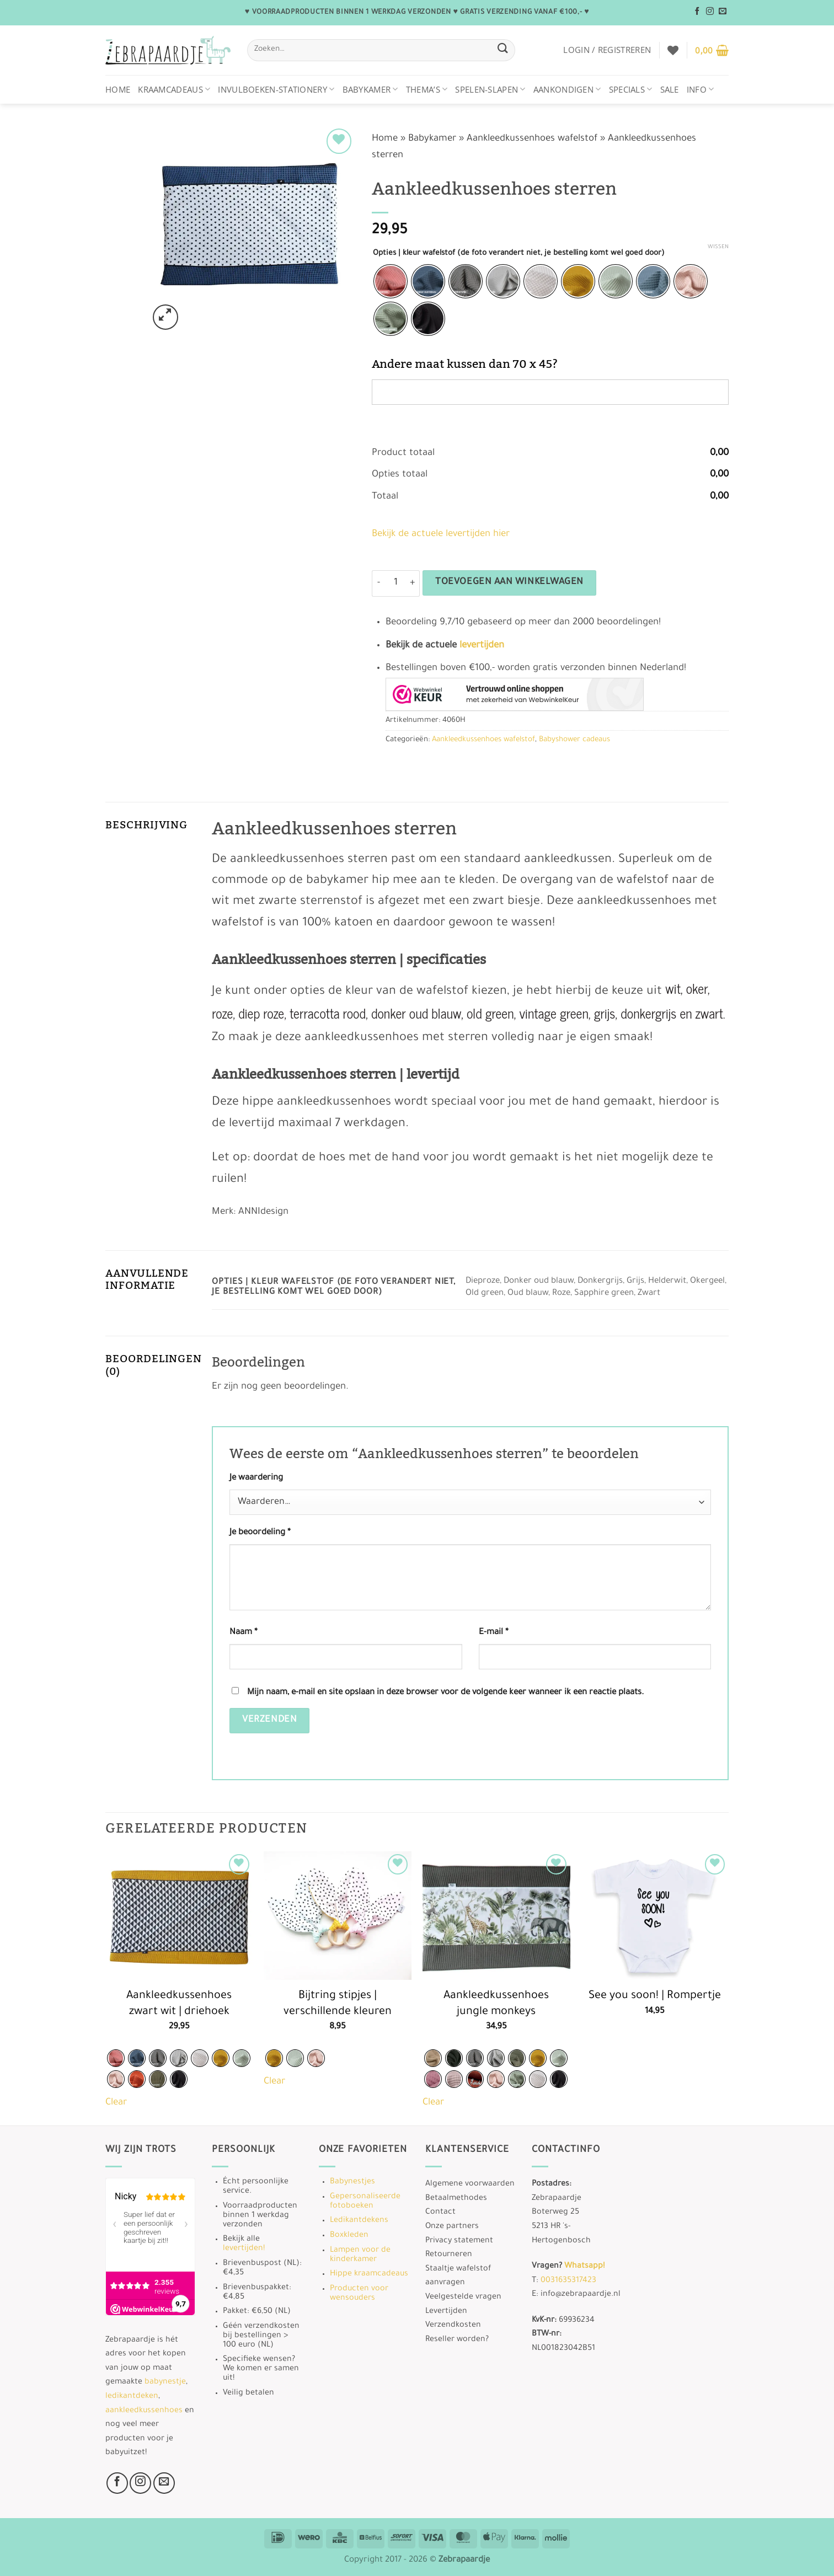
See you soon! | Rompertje (655, 1996)
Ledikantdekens (359, 2220)
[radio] (390, 281)
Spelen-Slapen (490, 89)
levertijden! (244, 2249)
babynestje (165, 2382)
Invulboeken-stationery (276, 89)
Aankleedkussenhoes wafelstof (532, 139)
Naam (243, 1632)
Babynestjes (352, 2182)
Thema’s (427, 89)
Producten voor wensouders (359, 2294)
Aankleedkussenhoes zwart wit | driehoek (179, 2004)
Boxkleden (349, 2235)
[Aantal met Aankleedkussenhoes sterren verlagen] (378, 583)
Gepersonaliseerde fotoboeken (365, 2202)
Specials (631, 89)
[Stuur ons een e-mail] (722, 11)
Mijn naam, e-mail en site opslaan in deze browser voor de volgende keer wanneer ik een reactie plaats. (445, 1692)
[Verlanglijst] (672, 50)
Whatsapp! (584, 2266)
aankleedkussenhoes (144, 2411)
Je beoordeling (260, 1533)
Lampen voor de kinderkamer (360, 2255)
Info (700, 89)
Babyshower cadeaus (574, 740)
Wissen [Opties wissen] (718, 247)
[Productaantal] (395, 583)
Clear (116, 2103)
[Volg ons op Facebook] (697, 11)
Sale (669, 89)
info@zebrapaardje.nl (581, 2294)
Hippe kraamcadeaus (369, 2274)
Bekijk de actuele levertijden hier (441, 534)
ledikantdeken (131, 2396)
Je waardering (256, 1478)
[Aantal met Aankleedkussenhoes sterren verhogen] (413, 583)
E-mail (494, 1632)
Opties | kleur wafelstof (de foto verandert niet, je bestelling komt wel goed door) (519, 253)
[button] (607, 50)
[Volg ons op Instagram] (710, 11)
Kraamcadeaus (174, 89)
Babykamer (370, 89)
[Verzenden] (502, 50)
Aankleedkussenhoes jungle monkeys (496, 2004)
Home (117, 89)
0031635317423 (568, 2281)
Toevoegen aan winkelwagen (509, 582)
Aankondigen (567, 89)
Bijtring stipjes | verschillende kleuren (338, 2004)
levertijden (481, 646)
